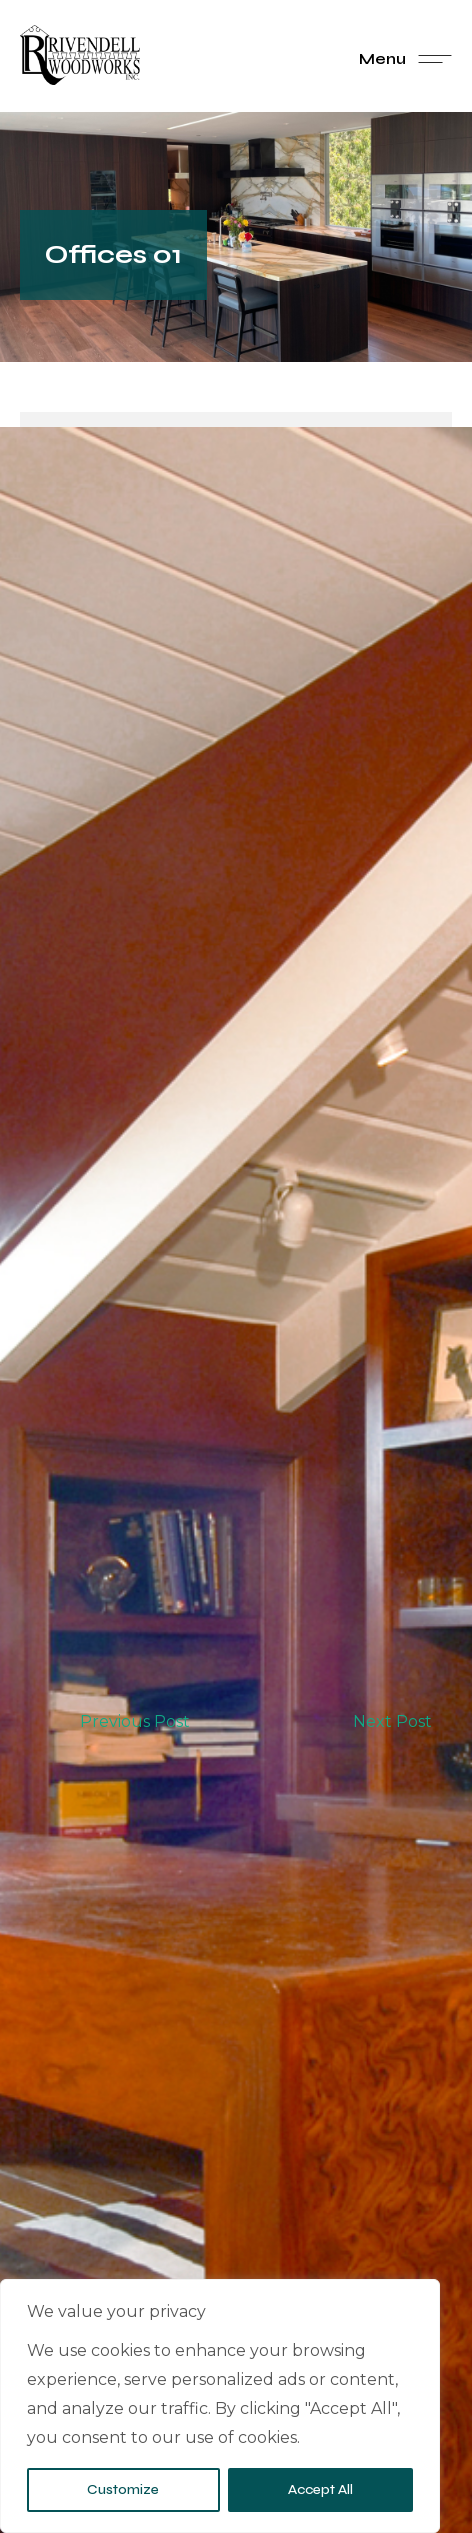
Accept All (320, 2489)
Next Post (392, 1721)
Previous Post (135, 1721)
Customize (123, 2489)
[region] (220, 2406)
